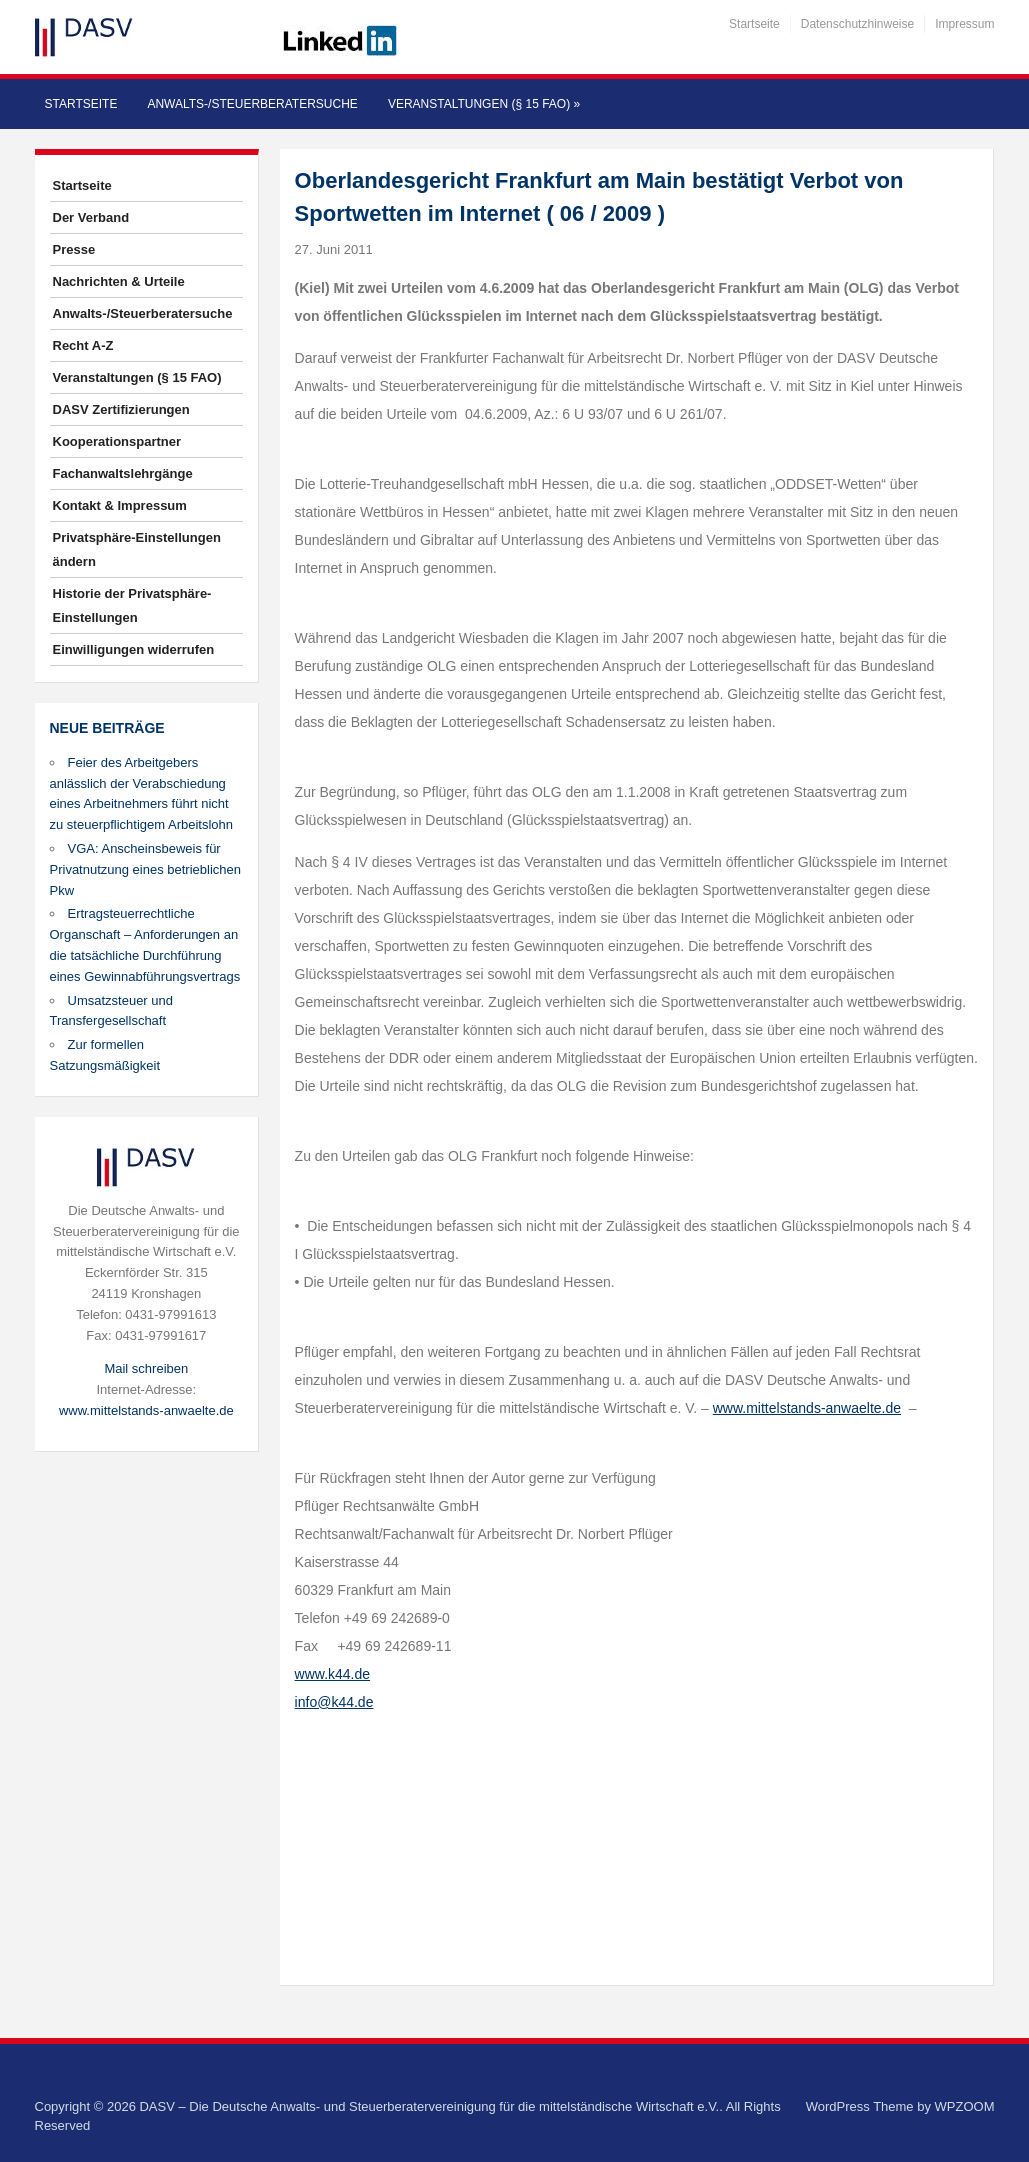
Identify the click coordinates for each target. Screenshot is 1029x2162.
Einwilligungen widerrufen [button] (134, 649)
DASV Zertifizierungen (121, 409)
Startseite (754, 24)
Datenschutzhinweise (857, 24)
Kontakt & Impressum (120, 505)
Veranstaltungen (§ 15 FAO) (484, 104)
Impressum (964, 24)
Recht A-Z (83, 345)
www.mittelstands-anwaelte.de (146, 1410)
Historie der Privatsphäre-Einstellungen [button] (132, 605)
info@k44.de (334, 1702)
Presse (74, 249)
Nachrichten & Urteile (119, 281)
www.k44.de (332, 1674)
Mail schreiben (146, 1368)
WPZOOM (965, 2106)
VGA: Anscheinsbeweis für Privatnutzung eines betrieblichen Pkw (146, 869)
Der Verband (91, 217)
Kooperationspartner (117, 441)
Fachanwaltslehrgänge (123, 473)
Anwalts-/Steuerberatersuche (252, 104)
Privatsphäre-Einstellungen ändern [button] (137, 549)
